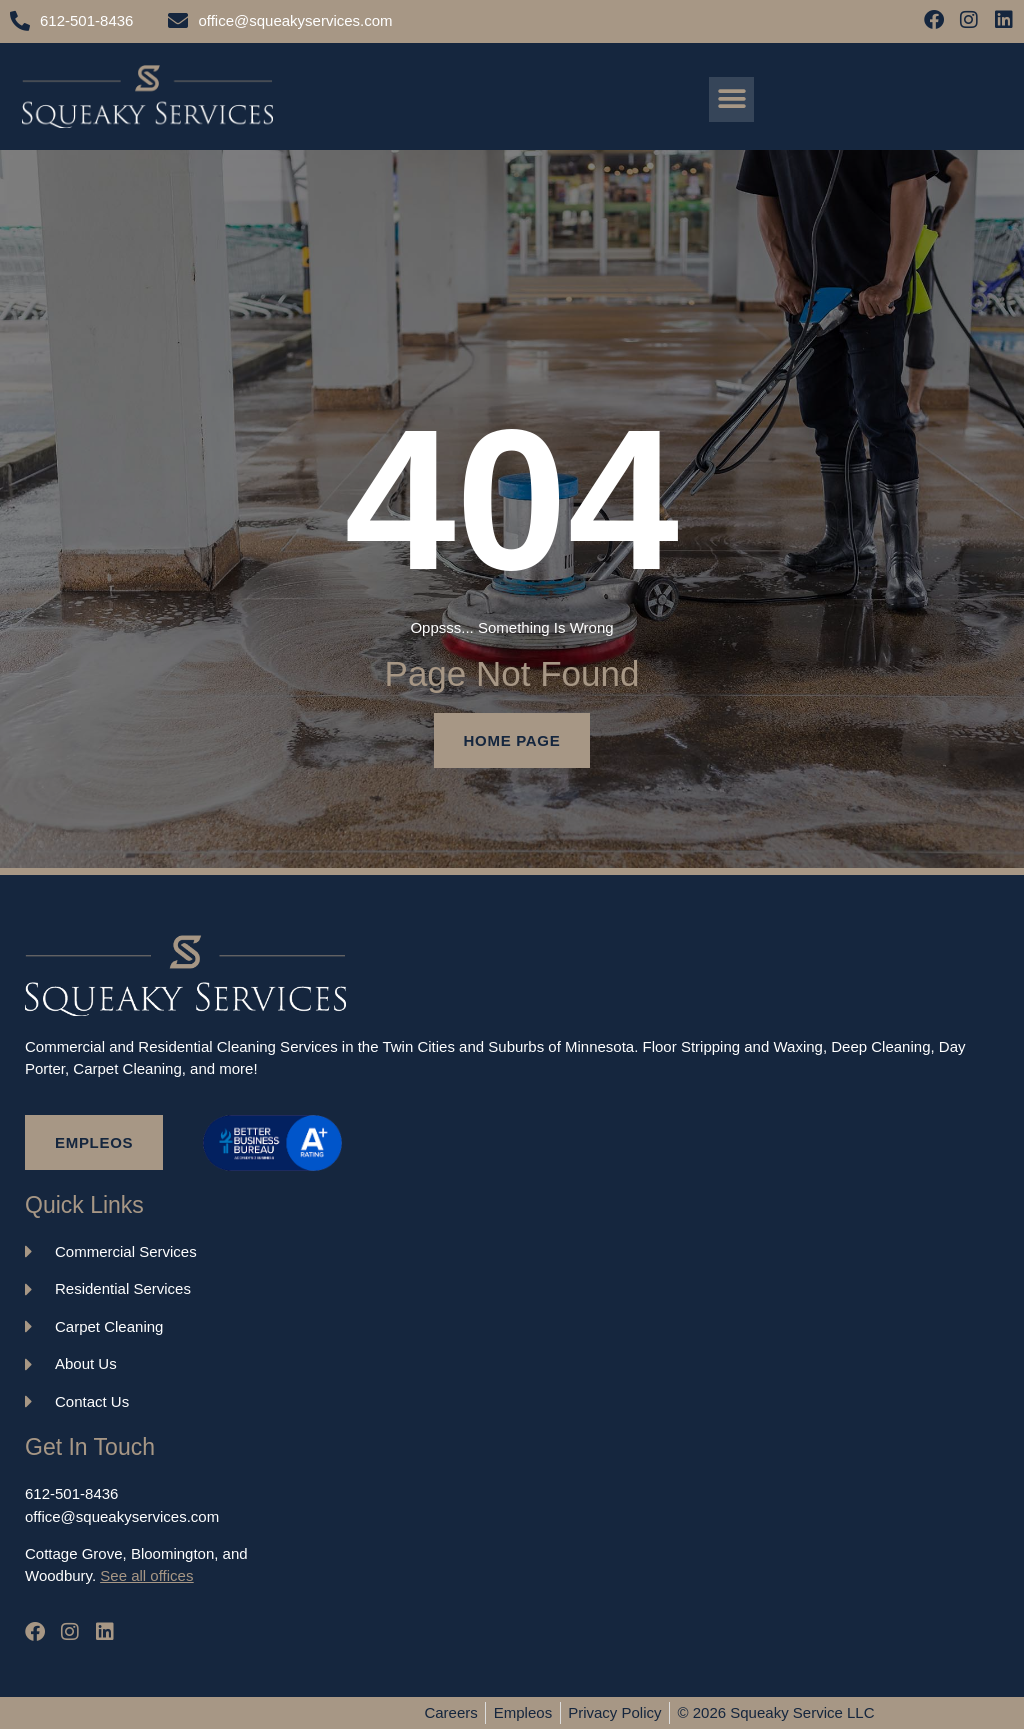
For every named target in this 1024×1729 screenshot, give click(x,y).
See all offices (146, 1575)
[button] (731, 99)
